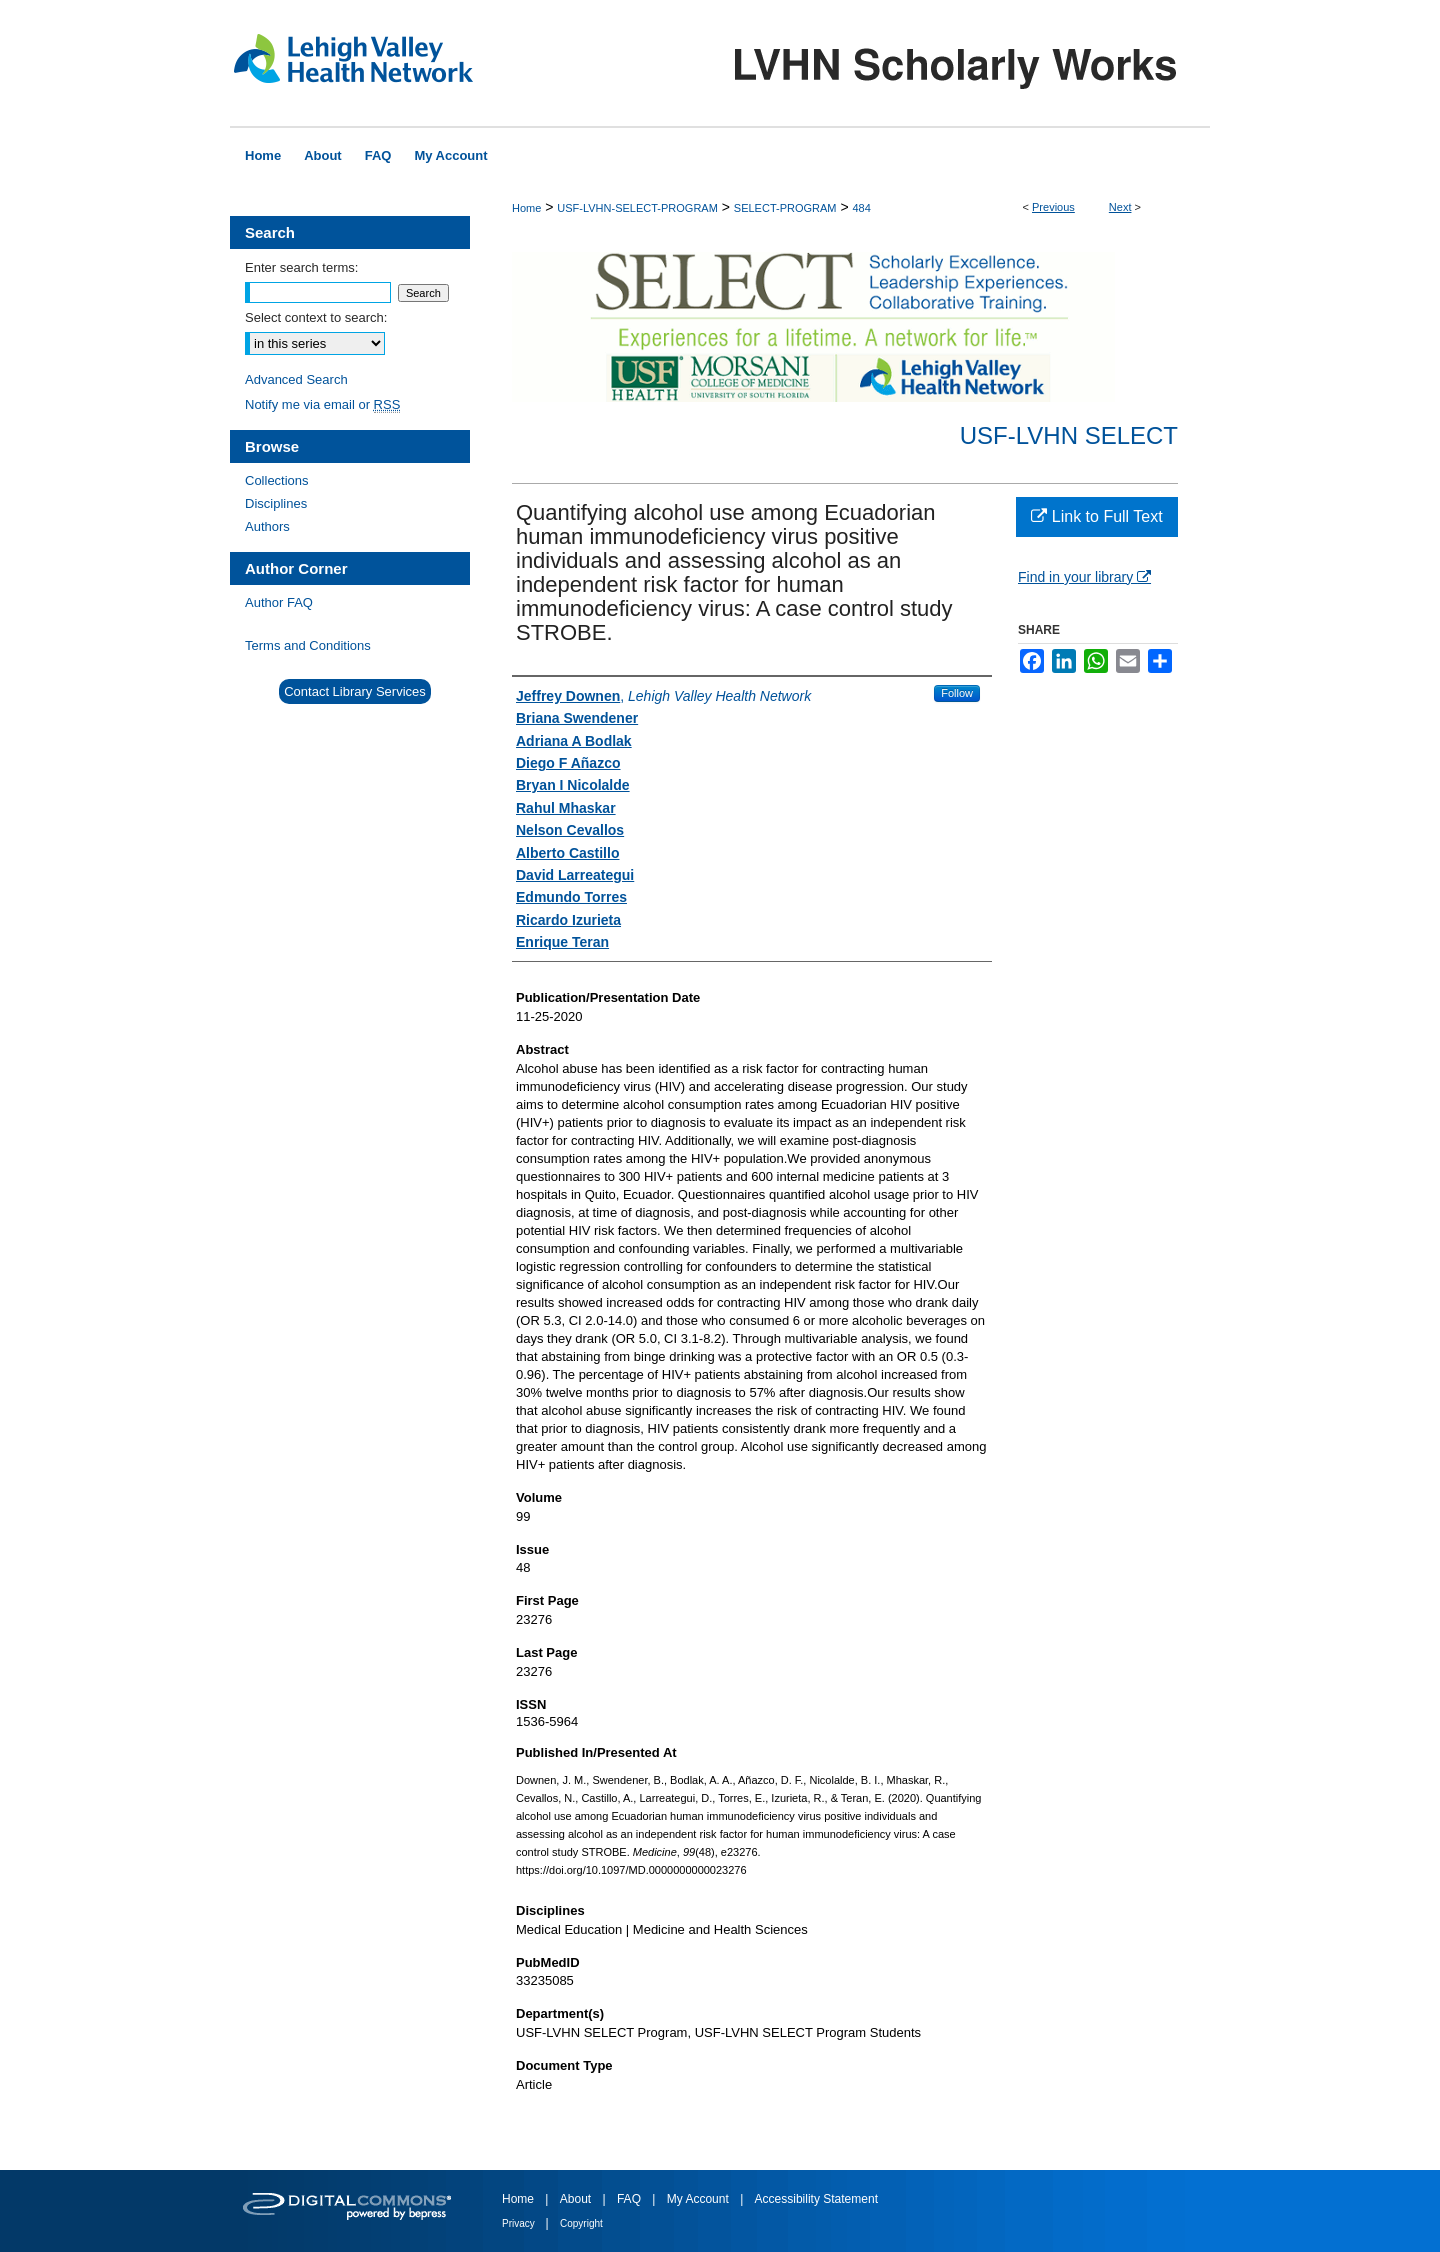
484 (861, 208)
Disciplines (276, 503)
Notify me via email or (322, 404)
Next (1120, 207)
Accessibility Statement (816, 2199)
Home (526, 208)
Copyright (581, 2223)
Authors (267, 526)
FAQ (630, 2199)
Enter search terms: (301, 267)
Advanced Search (296, 379)
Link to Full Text (1096, 516)
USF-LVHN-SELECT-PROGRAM (637, 208)
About (577, 2199)
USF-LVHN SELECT (1069, 435)
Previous (1053, 207)
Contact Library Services (355, 691)
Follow (957, 693)
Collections (277, 480)
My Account (699, 2199)
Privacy (520, 2223)
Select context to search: (316, 317)
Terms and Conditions (308, 645)
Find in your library (1084, 577)
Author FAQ (279, 602)
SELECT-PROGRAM (785, 208)
